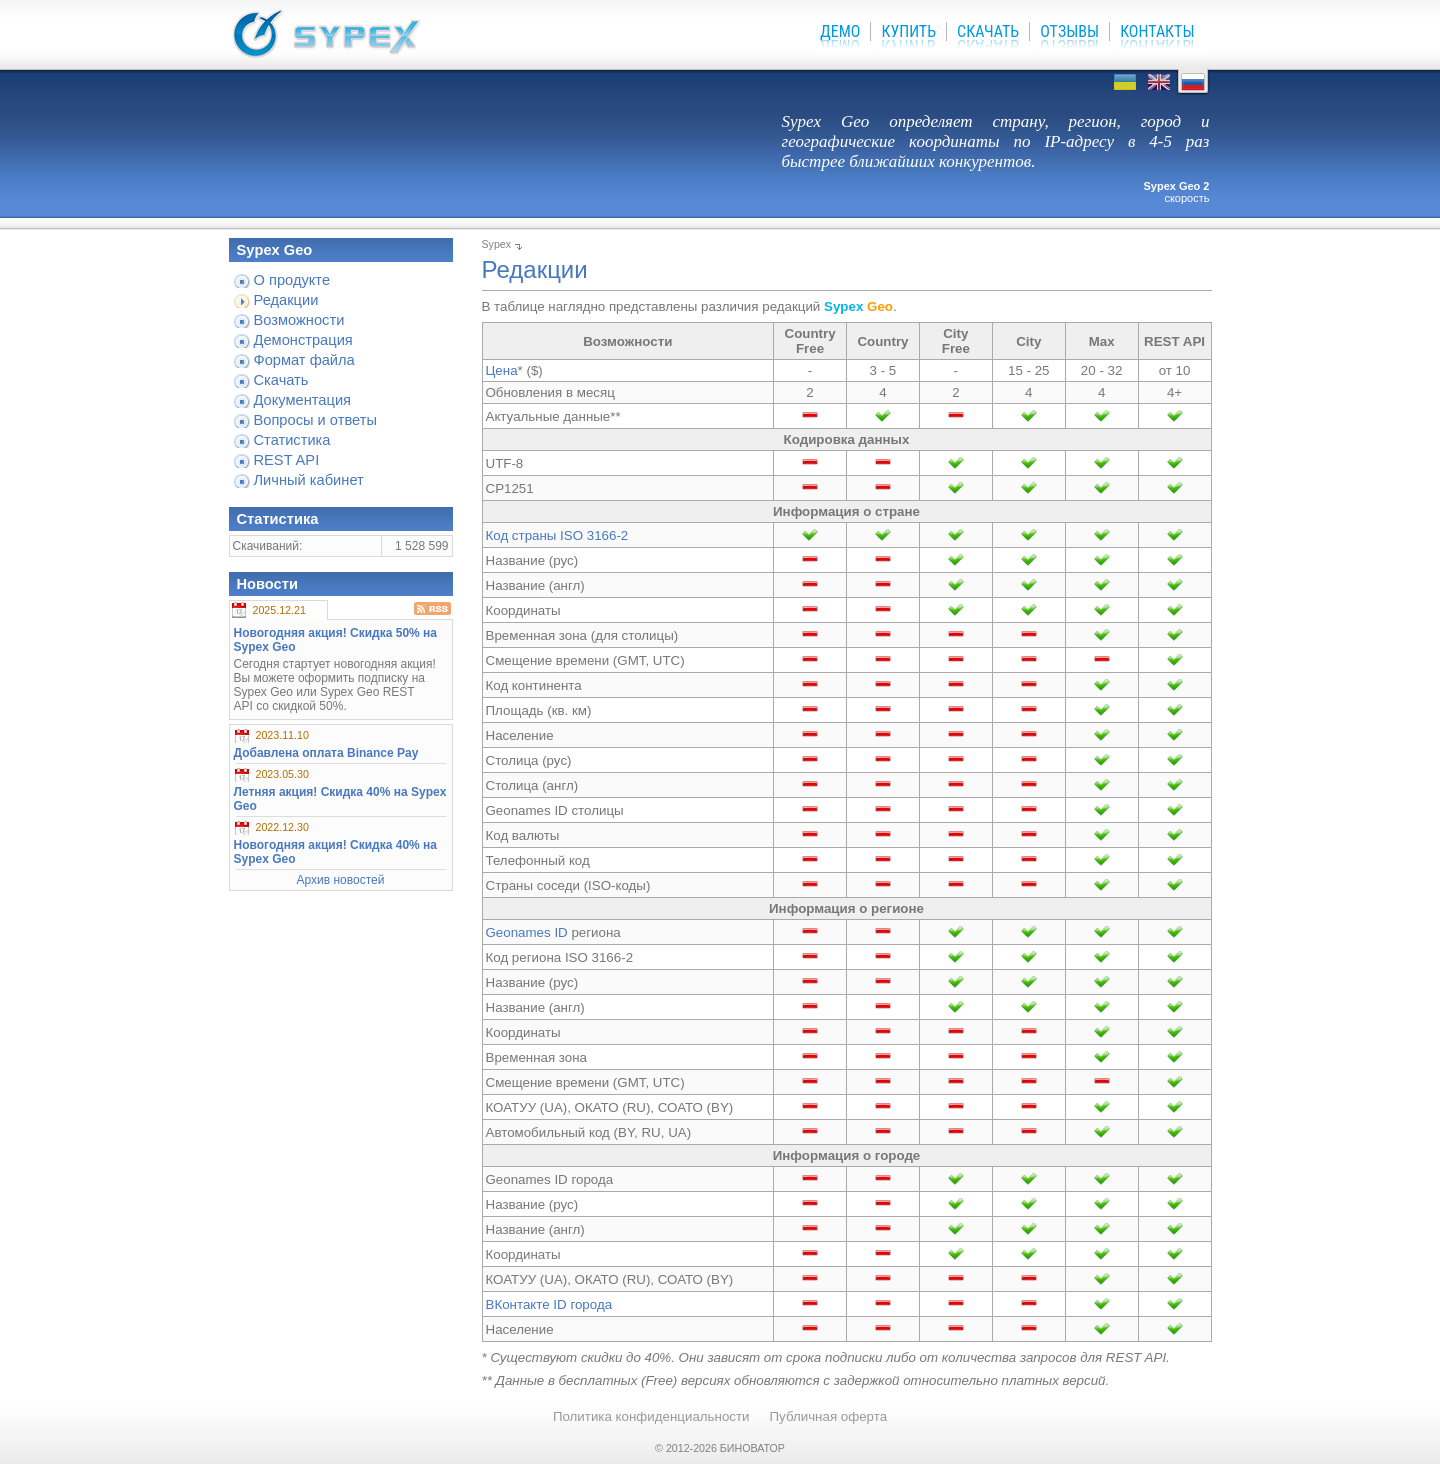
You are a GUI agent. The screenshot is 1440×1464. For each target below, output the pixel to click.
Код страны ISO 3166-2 (557, 535)
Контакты (1157, 31)
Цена (502, 370)
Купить (908, 31)
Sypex (497, 244)
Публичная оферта (829, 1416)
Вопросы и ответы (315, 420)
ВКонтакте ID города (549, 1304)
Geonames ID (527, 932)
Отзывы (1069, 31)
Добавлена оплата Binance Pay (326, 753)
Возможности (299, 320)
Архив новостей (341, 880)
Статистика (292, 440)
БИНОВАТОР (752, 1448)
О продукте (292, 280)
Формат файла (304, 360)
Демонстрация (303, 340)
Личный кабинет (309, 480)
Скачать (988, 31)
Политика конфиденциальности (651, 1416)
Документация (303, 400)
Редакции (286, 300)
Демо (840, 31)
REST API (287, 460)
